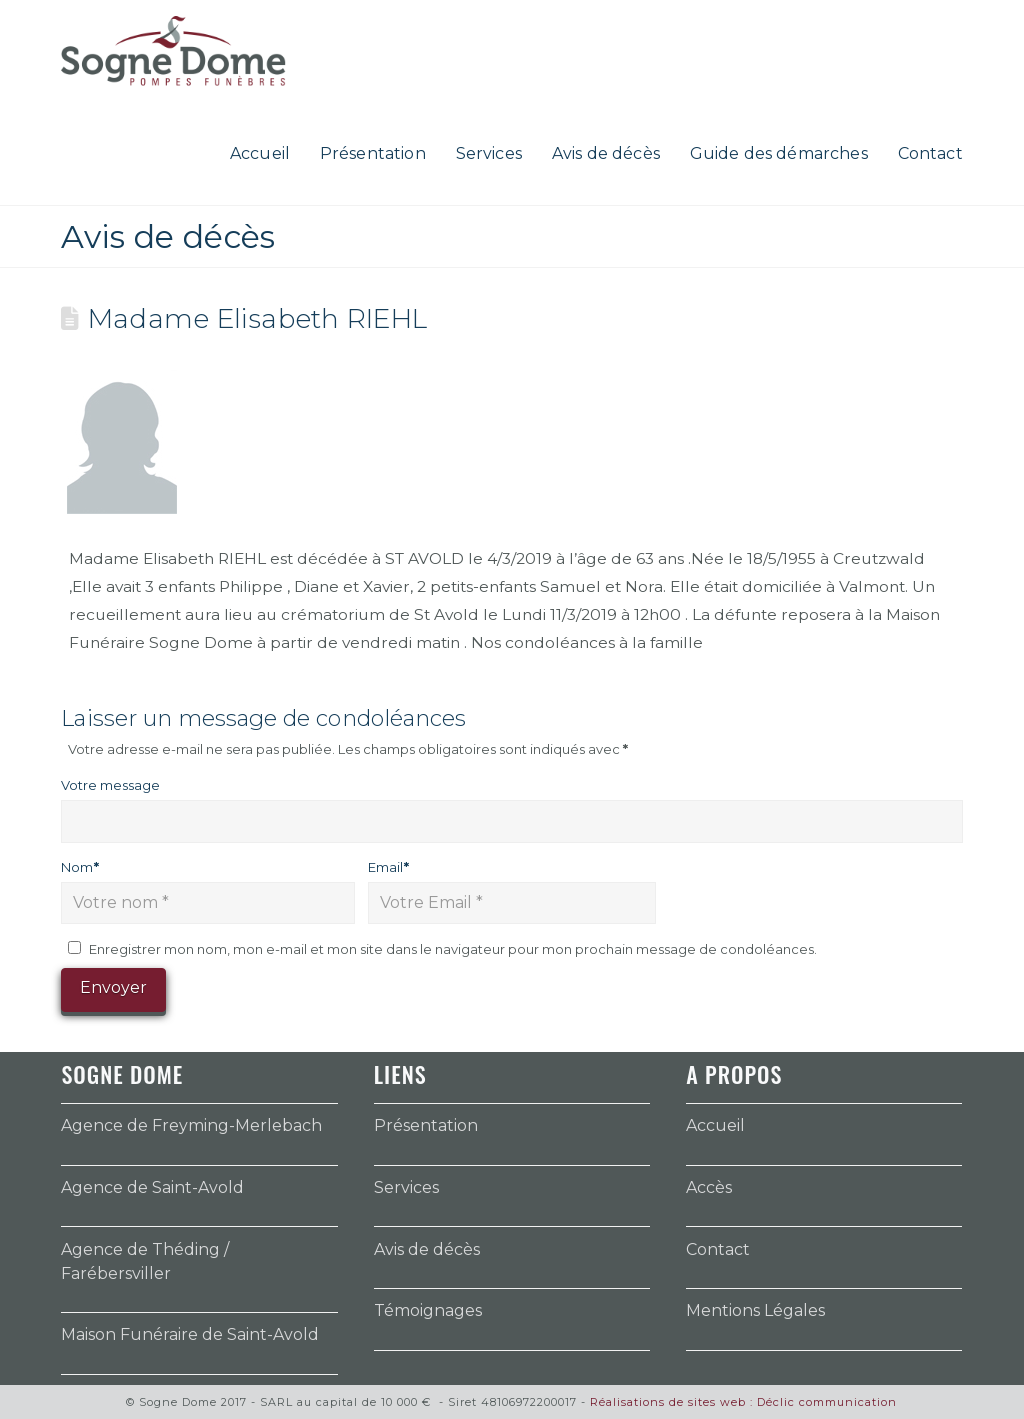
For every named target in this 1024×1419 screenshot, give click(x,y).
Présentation (426, 1125)
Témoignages (428, 1310)
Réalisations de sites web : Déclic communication (743, 1402)
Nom (80, 867)
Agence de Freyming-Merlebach (191, 1125)
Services (406, 1187)
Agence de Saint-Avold (152, 1187)
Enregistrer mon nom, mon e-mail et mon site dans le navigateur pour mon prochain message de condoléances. (453, 949)
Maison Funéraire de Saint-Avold (190, 1334)
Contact (718, 1249)
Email (388, 867)
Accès (709, 1187)
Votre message (110, 785)
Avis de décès (427, 1249)
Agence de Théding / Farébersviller (145, 1261)
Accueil (715, 1125)
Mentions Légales (755, 1310)
